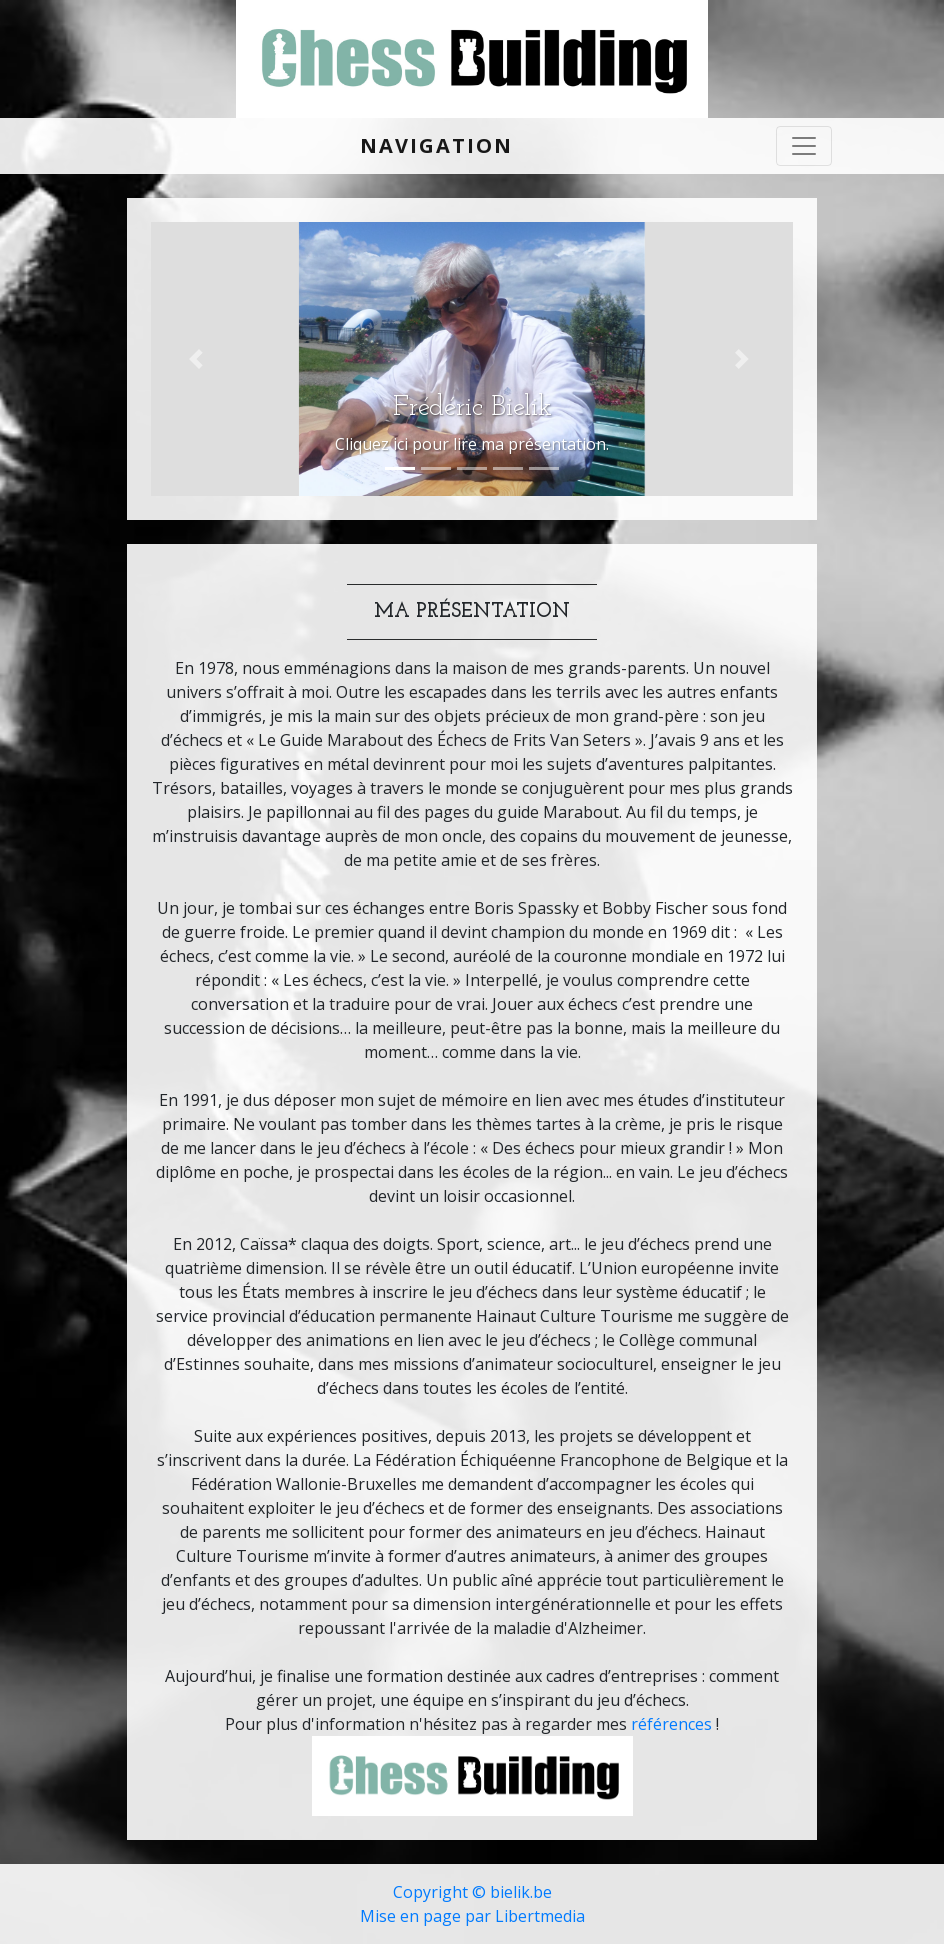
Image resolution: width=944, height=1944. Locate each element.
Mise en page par (427, 1916)
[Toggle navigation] (804, 146)
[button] (199, 359)
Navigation (436, 145)
